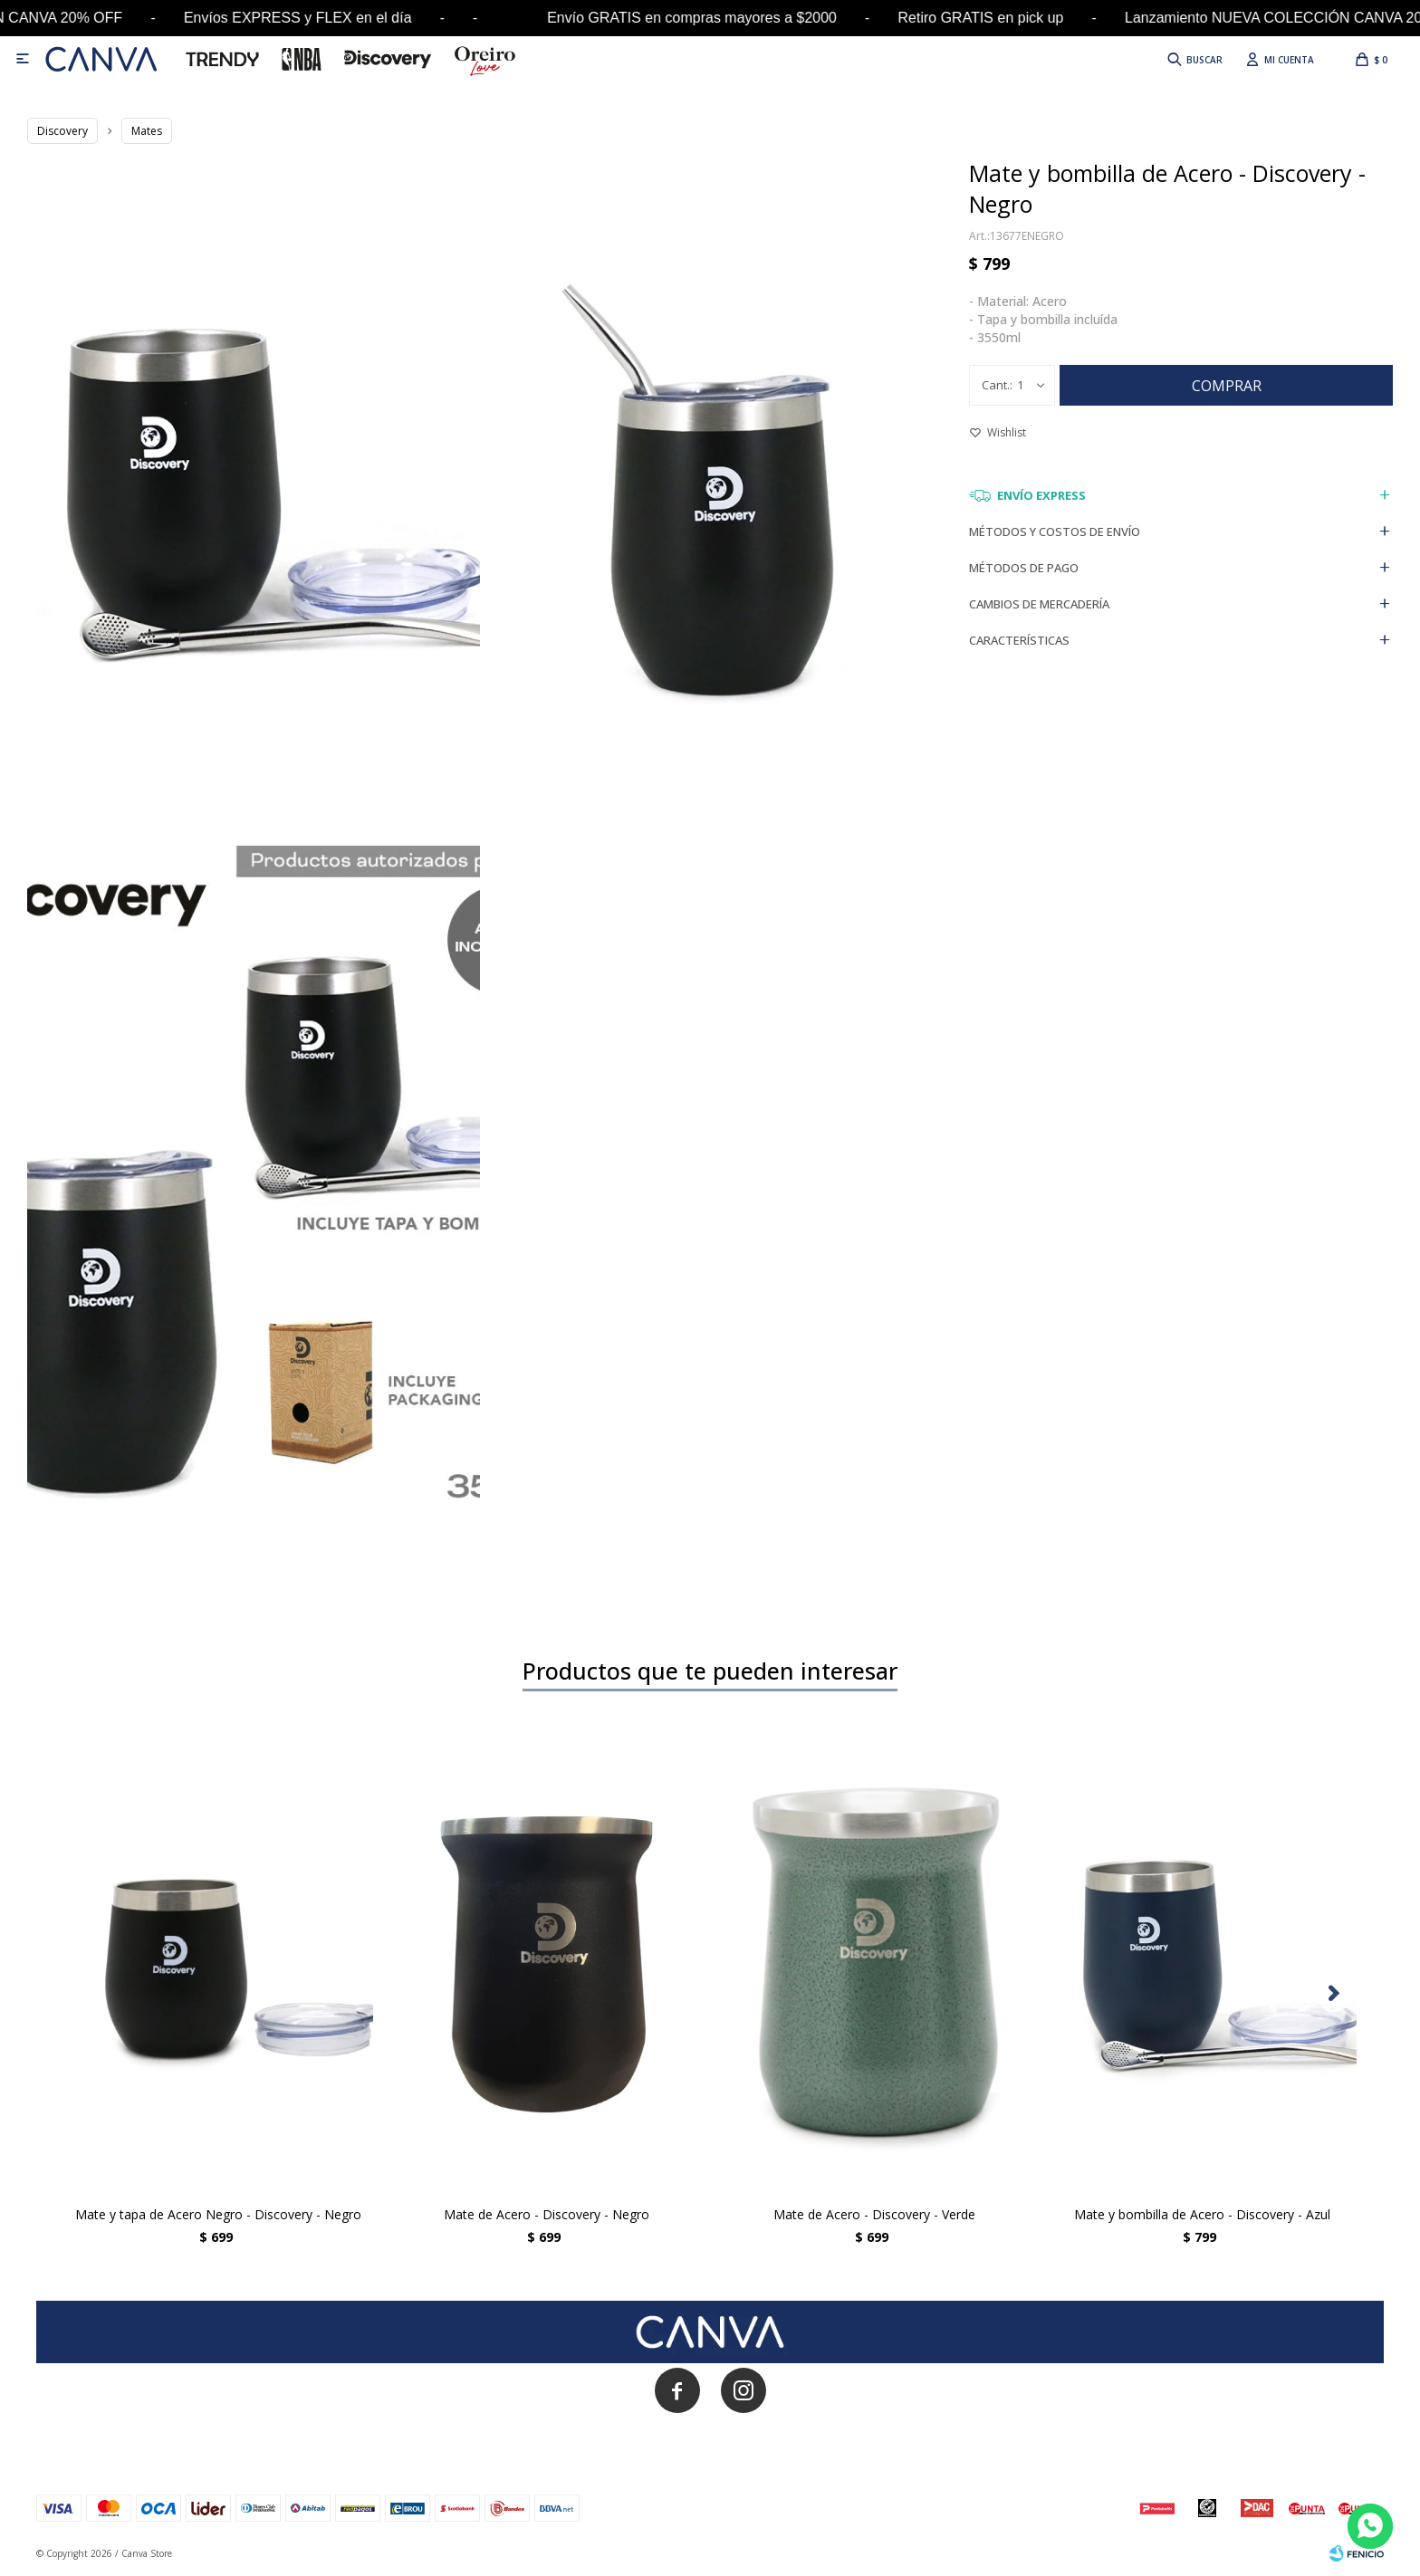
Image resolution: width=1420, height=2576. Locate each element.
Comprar (1227, 386)
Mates (146, 131)
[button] (1334, 1994)
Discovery (62, 131)
